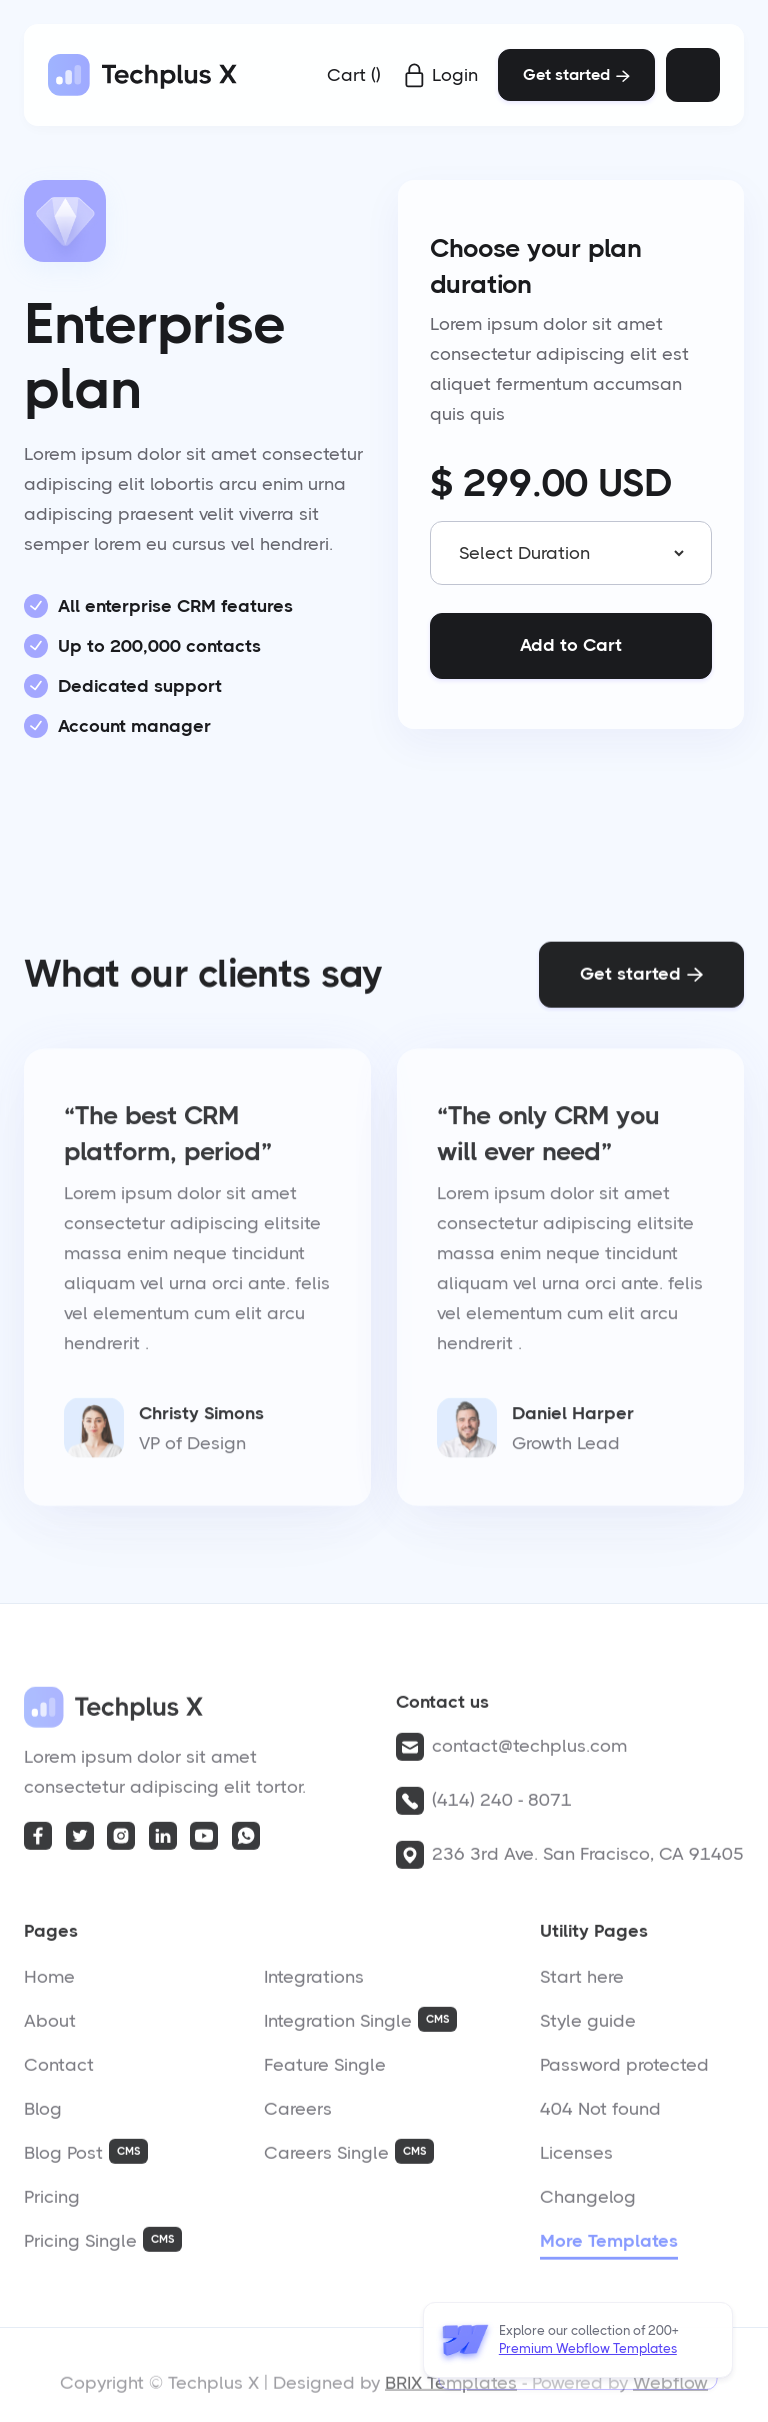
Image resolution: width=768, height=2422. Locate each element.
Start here (582, 1983)
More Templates (609, 2247)
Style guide (588, 2027)
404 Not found (600, 2115)
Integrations (314, 1983)
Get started (576, 74)
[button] (354, 75)
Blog (43, 2115)
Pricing (52, 2203)
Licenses (576, 2159)
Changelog (588, 2203)
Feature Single (325, 2071)
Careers (298, 2115)
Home (49, 1983)
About (50, 2027)
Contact (59, 2071)
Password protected (624, 2071)
